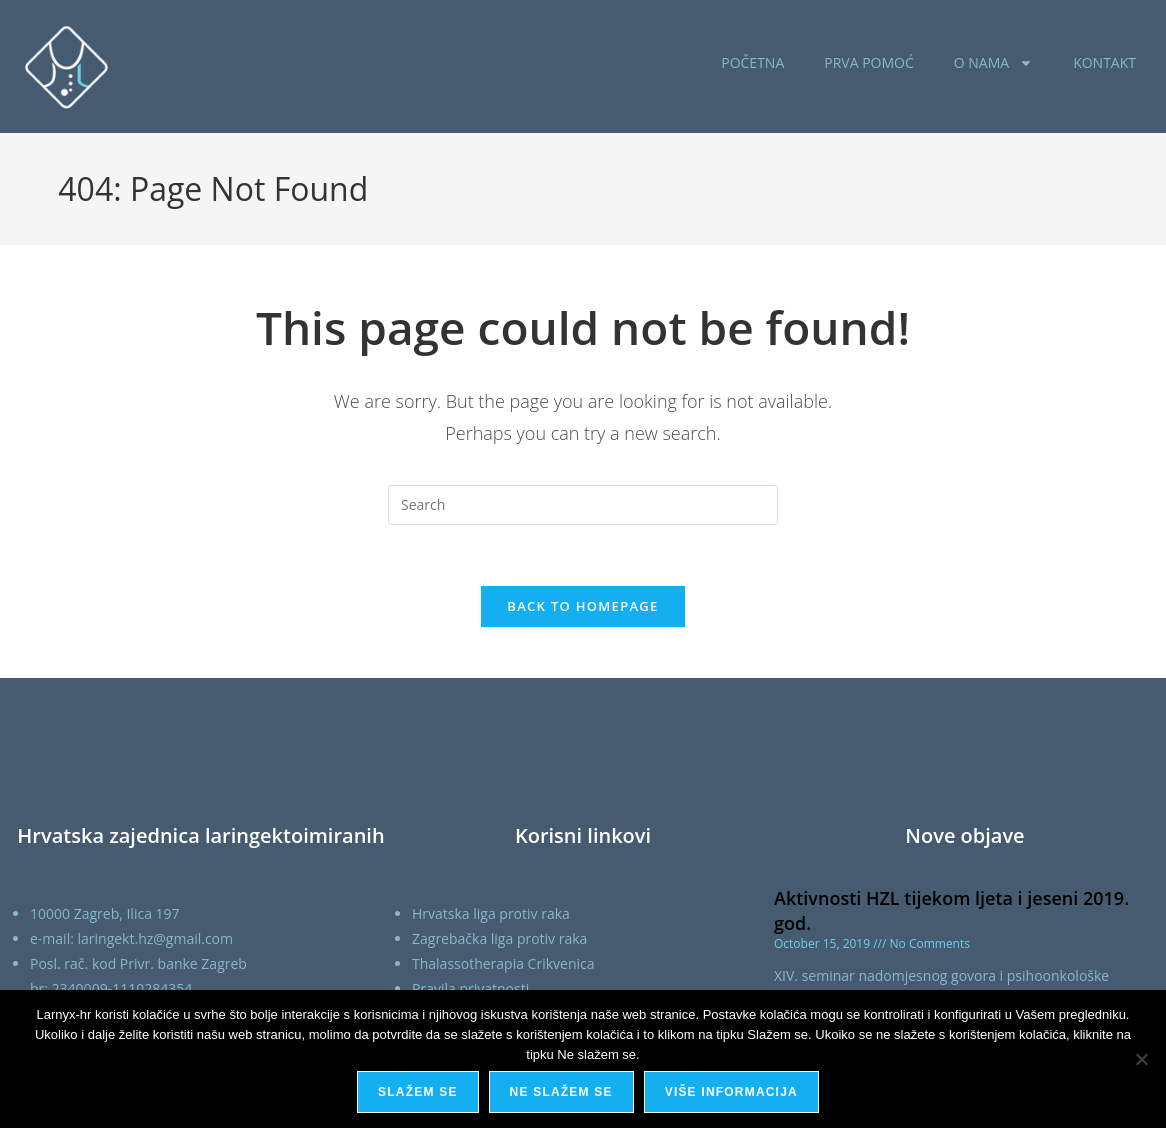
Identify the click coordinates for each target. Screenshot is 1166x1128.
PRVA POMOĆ (869, 62)
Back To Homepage (582, 606)
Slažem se (417, 1092)
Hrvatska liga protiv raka (491, 913)
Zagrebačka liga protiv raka (499, 938)
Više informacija (731, 1092)
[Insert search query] (583, 505)
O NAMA (993, 63)
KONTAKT (1104, 62)
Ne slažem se (561, 1092)
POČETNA (752, 62)
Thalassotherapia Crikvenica (503, 963)
